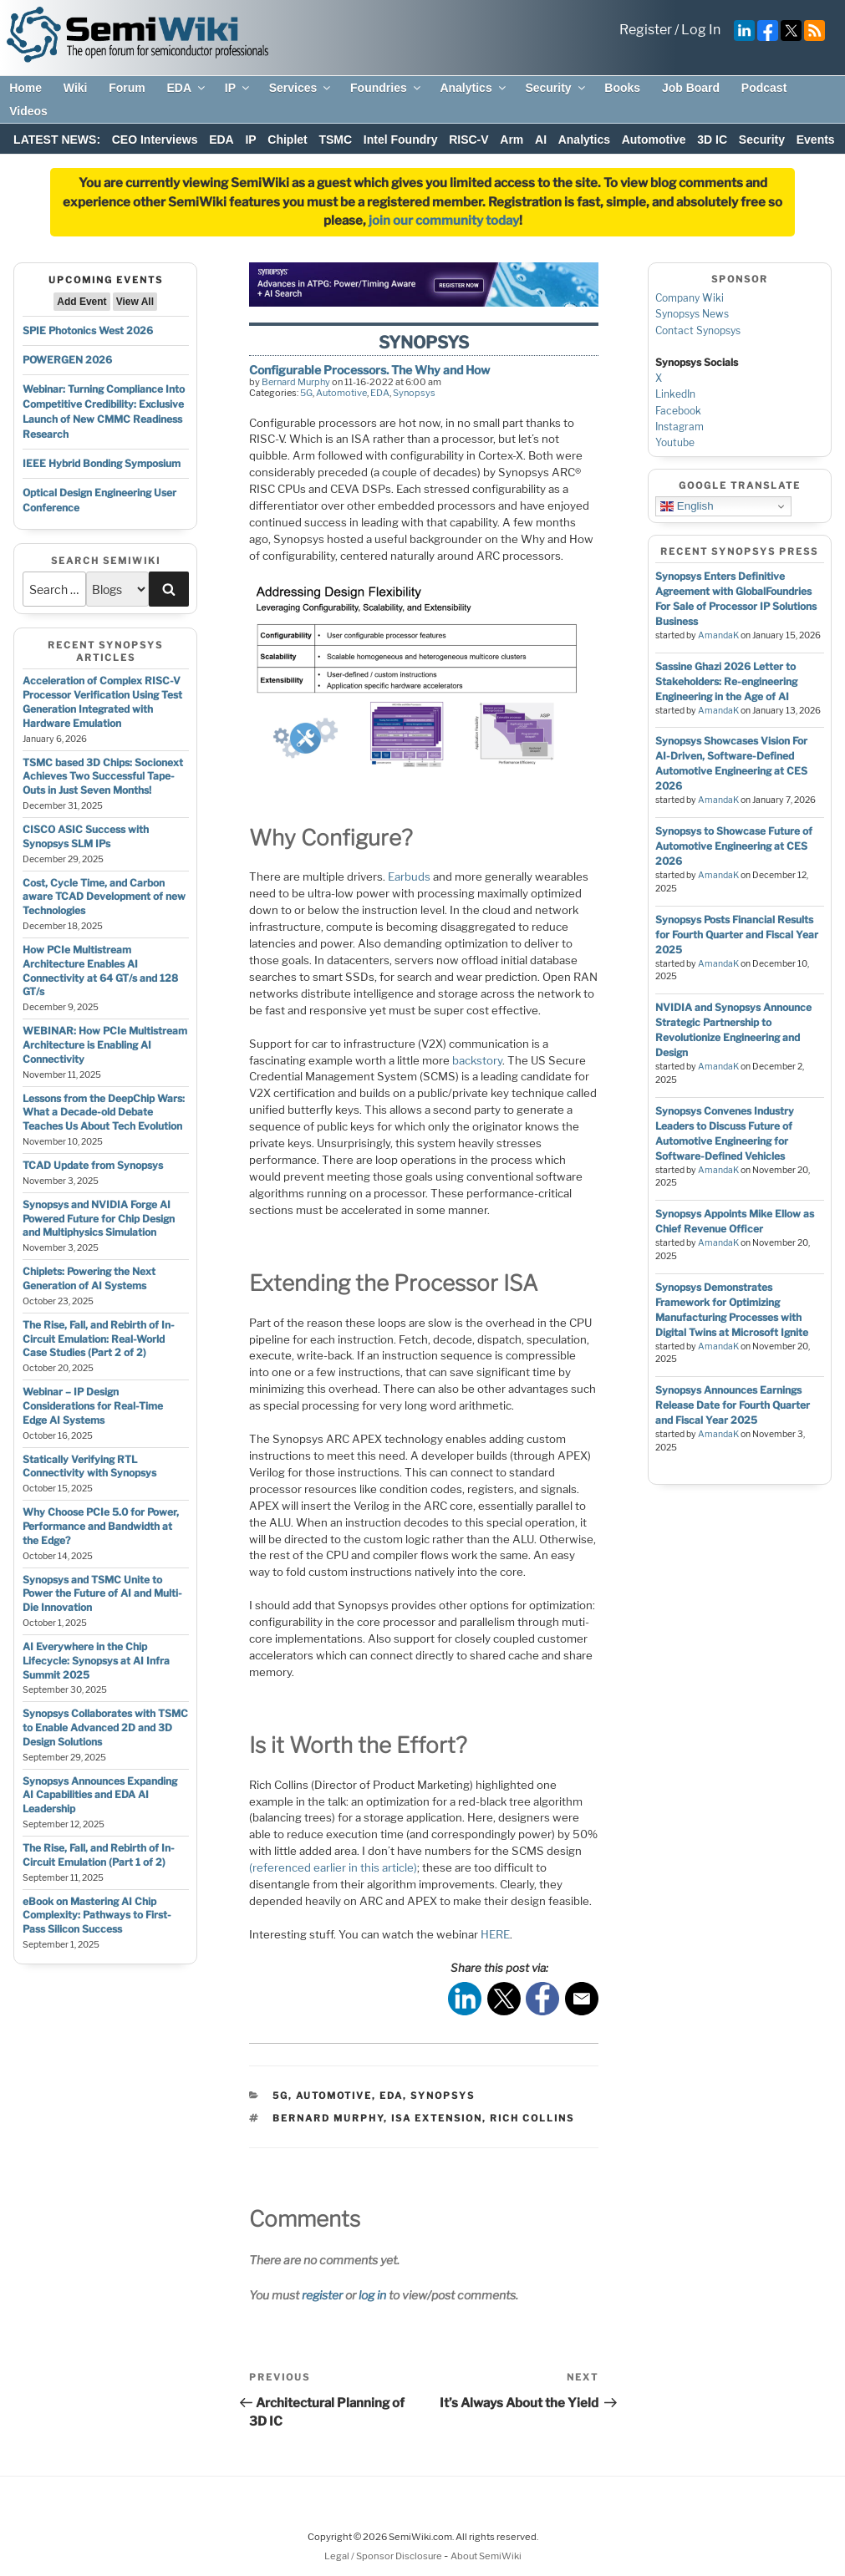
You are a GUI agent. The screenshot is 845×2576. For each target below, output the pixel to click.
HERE (495, 1934)
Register (645, 30)
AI (541, 139)
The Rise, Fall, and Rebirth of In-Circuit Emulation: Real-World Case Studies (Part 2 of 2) (99, 1338)
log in (372, 2295)
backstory (477, 1060)
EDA (186, 87)
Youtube (675, 442)
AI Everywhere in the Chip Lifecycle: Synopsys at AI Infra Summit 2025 (96, 1660)
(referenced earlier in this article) (333, 1867)
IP (238, 87)
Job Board (691, 87)
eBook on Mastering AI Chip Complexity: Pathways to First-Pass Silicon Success (97, 1915)
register (322, 2295)
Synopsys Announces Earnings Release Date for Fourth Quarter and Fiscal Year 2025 (732, 1405)
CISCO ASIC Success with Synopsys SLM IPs (86, 836)
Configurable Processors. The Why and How (369, 370)
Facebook (678, 410)
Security (556, 87)
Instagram (679, 426)
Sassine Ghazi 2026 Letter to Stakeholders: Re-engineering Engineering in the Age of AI (726, 681)
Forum (127, 87)
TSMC (335, 139)
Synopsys (414, 393)
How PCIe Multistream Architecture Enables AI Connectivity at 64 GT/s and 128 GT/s (100, 970)
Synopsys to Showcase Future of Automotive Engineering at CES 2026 (733, 846)
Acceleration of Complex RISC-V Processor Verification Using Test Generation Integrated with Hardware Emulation (102, 701)
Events (816, 139)
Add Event (81, 301)
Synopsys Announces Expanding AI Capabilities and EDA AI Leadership (100, 1795)
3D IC (712, 139)
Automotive (654, 139)
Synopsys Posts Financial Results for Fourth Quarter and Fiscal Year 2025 (736, 934)
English (686, 506)
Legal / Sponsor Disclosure (384, 2556)
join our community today (444, 220)
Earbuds (409, 876)
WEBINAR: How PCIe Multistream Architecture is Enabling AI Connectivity (105, 1044)
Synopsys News (692, 313)
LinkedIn (675, 394)
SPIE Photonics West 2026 (88, 330)
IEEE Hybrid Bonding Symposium (102, 463)
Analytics (473, 87)
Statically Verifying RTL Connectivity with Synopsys (89, 1466)
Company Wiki (689, 298)
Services (301, 87)
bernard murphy (328, 2118)
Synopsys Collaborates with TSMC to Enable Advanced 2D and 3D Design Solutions (105, 1727)
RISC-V (468, 139)
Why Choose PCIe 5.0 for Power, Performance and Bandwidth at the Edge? (101, 1526)
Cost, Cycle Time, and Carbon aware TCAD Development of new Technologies (104, 896)
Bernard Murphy (296, 382)
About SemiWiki (486, 2556)
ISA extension (436, 2118)
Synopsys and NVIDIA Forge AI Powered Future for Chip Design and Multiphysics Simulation (99, 1218)
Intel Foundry (401, 139)
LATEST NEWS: (56, 139)
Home (25, 87)
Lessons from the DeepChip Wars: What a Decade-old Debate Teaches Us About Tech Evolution (104, 1112)
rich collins (532, 2118)
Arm (511, 139)
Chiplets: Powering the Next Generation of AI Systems (89, 1278)
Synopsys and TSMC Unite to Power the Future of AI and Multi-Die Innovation (102, 1593)
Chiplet (287, 139)
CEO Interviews (155, 139)
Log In (700, 30)
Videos (28, 111)
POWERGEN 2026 (67, 359)
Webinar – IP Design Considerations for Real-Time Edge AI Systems (93, 1405)
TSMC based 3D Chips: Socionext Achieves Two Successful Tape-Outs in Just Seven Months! (103, 776)
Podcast (763, 87)
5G (306, 393)
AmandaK (718, 635)
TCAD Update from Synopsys (93, 1165)
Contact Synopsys (698, 330)
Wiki (76, 87)
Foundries (386, 87)
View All (135, 301)
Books (622, 87)
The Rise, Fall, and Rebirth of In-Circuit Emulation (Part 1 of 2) (99, 1855)
